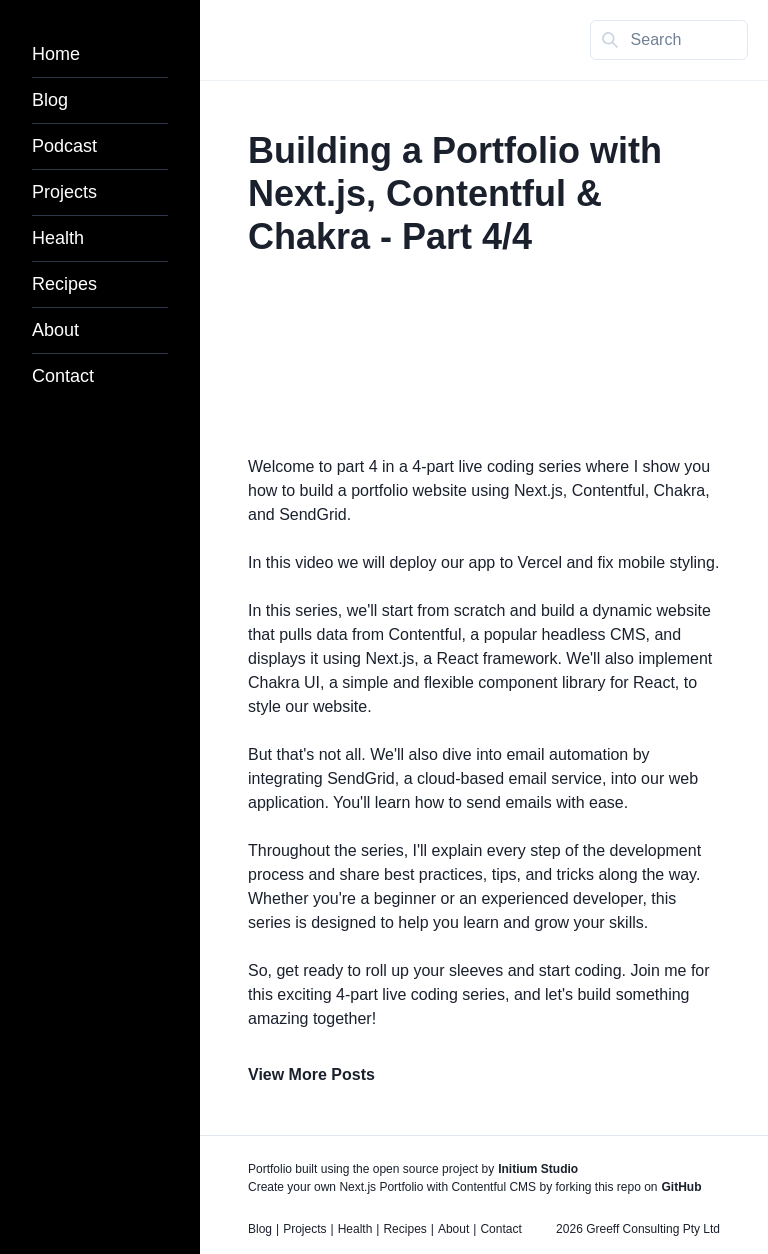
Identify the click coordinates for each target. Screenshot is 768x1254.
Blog (50, 100)
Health (58, 238)
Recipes (64, 284)
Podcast (64, 146)
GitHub (682, 1187)
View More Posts (311, 1074)
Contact (63, 376)
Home (56, 54)
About (55, 330)
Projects (64, 192)
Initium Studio (538, 1169)
